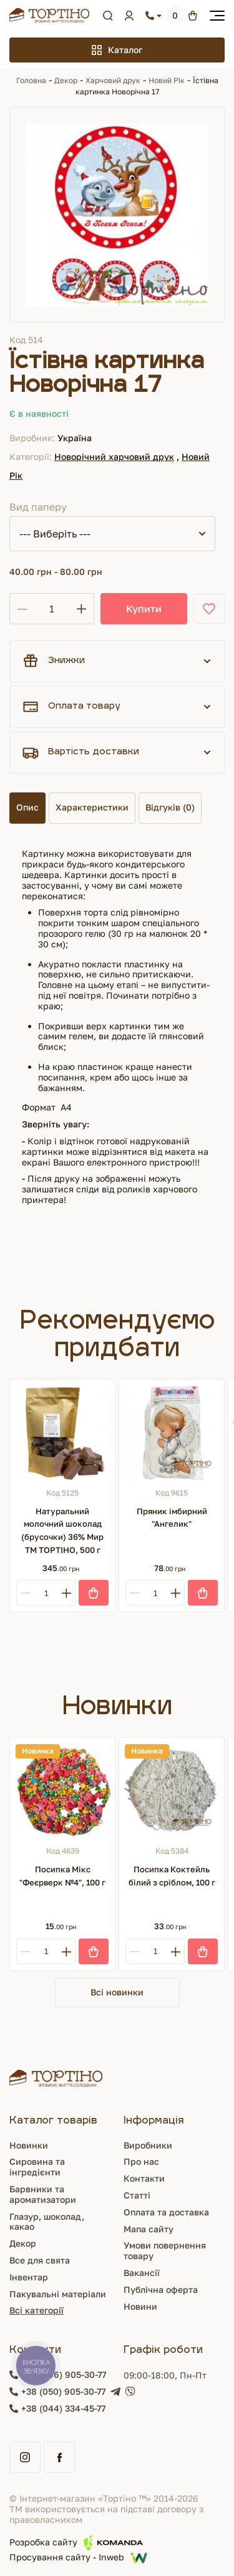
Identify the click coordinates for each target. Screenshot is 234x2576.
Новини (140, 2306)
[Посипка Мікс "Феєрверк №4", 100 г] (62, 1790)
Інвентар (28, 2277)
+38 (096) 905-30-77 (63, 2375)
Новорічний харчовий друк (114, 456)
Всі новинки (117, 1992)
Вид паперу (38, 507)
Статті (137, 2195)
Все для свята (39, 2260)
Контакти (144, 2178)
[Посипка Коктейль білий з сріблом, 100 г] (171, 1790)
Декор (65, 80)
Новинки (28, 2145)
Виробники (148, 2145)
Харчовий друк (112, 80)
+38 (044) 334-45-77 (63, 2409)
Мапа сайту (148, 2229)
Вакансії (142, 2272)
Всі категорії (36, 2310)
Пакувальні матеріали (57, 2294)
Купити (144, 608)
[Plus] (66, 1592)
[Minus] (25, 1592)
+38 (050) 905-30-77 (63, 2392)
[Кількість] (52, 609)
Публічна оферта (161, 2289)
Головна (31, 80)
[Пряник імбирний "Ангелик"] (171, 1432)
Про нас (141, 2161)
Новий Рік (167, 80)
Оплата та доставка (166, 2212)
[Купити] (94, 1592)
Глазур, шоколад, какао (46, 2221)
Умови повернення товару (165, 2250)
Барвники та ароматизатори (42, 2194)
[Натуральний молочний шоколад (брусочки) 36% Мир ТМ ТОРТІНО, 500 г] (62, 1432)
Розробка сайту (76, 2542)
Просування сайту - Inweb (78, 2558)
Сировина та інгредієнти (37, 2166)
